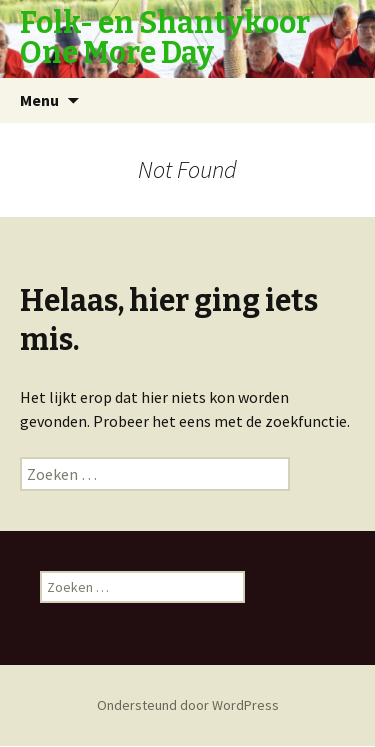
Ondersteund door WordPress (188, 705)
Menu (39, 100)
